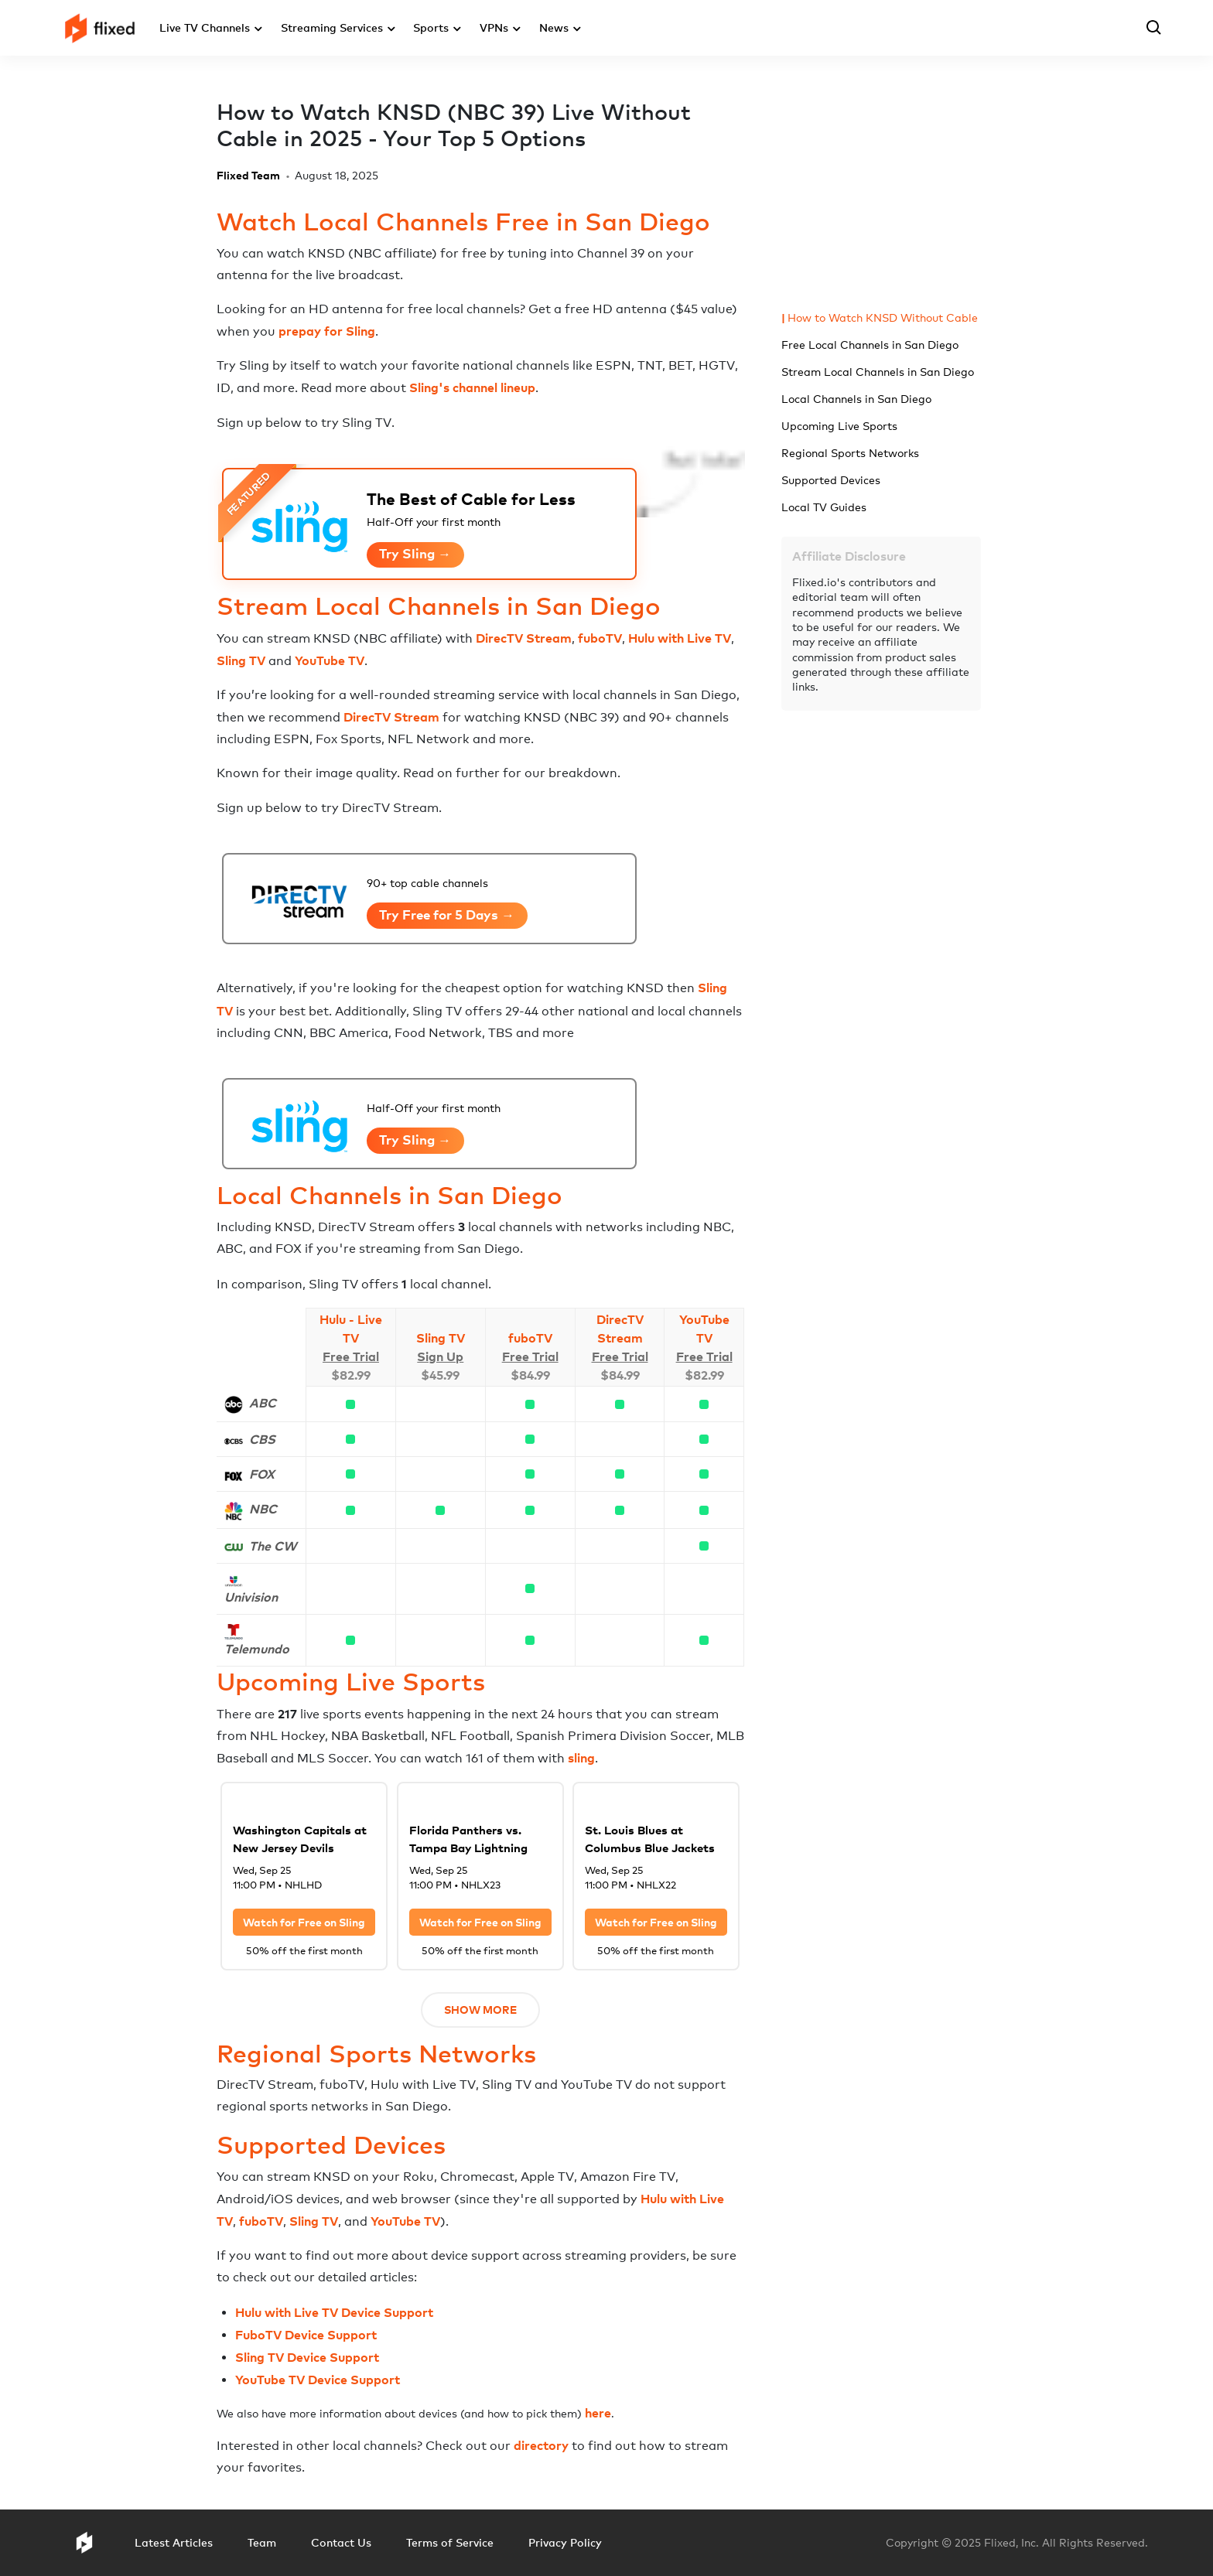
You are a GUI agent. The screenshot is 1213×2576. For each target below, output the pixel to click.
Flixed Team (248, 175)
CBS (262, 1439)
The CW (272, 1546)
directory (541, 2445)
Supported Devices (830, 479)
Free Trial (351, 1356)
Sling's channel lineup (472, 387)
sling (581, 1758)
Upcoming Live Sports (839, 425)
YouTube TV (329, 660)
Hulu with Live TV (679, 638)
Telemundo (256, 1648)
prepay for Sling (326, 331)
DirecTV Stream (524, 638)
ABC (262, 1403)
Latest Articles (174, 2542)
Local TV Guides (823, 506)
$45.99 (440, 1375)
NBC (263, 1509)
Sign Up (440, 1356)
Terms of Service (450, 2542)
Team (262, 2542)
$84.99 (530, 1375)
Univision (251, 1597)
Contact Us (341, 2542)
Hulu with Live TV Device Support (334, 2312)
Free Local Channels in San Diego (869, 344)
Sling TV (241, 660)
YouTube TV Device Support (317, 2379)
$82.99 (351, 1375)
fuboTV (600, 638)
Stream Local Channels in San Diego (877, 371)
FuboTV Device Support (306, 2334)
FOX (262, 1474)
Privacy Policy (565, 2542)
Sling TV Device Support (307, 2357)
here (598, 2413)
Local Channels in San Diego (856, 398)
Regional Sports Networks (850, 452)
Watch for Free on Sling (304, 1922)
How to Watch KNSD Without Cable (883, 317)
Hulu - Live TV (350, 1329)
